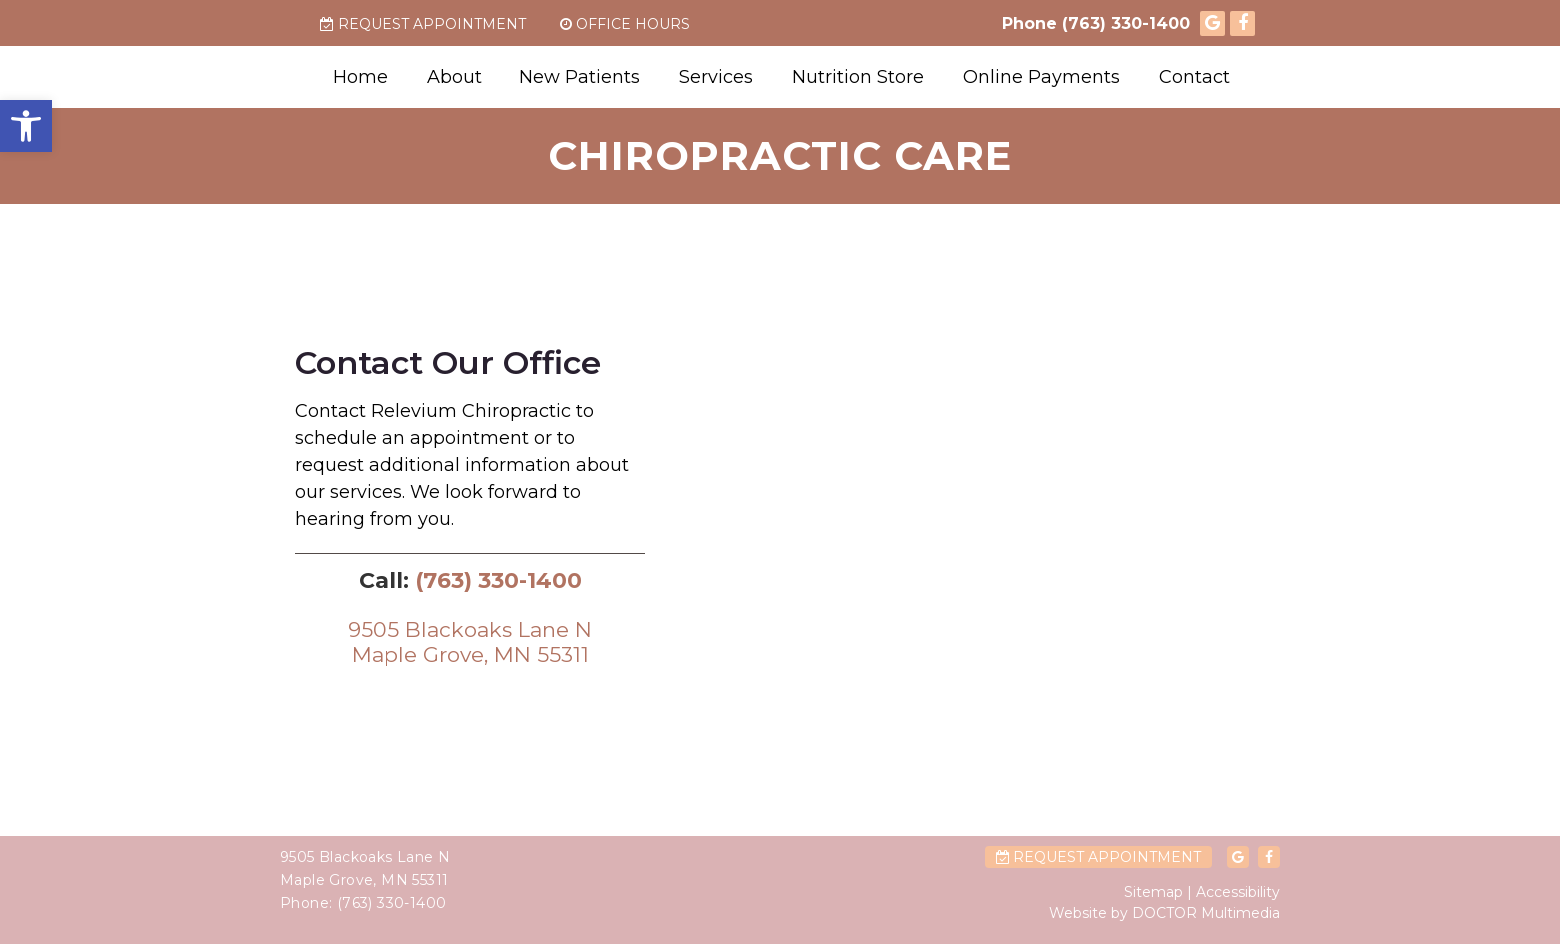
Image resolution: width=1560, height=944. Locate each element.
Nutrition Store (858, 77)
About (454, 77)
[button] (26, 126)
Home (360, 77)
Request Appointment (423, 24)
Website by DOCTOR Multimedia (1164, 913)
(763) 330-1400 (1126, 23)
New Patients (579, 77)
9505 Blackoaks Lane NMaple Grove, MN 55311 (470, 642)
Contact (1194, 77)
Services (716, 77)
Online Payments (1041, 77)
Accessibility (1238, 892)
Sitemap (1153, 892)
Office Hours (625, 24)
